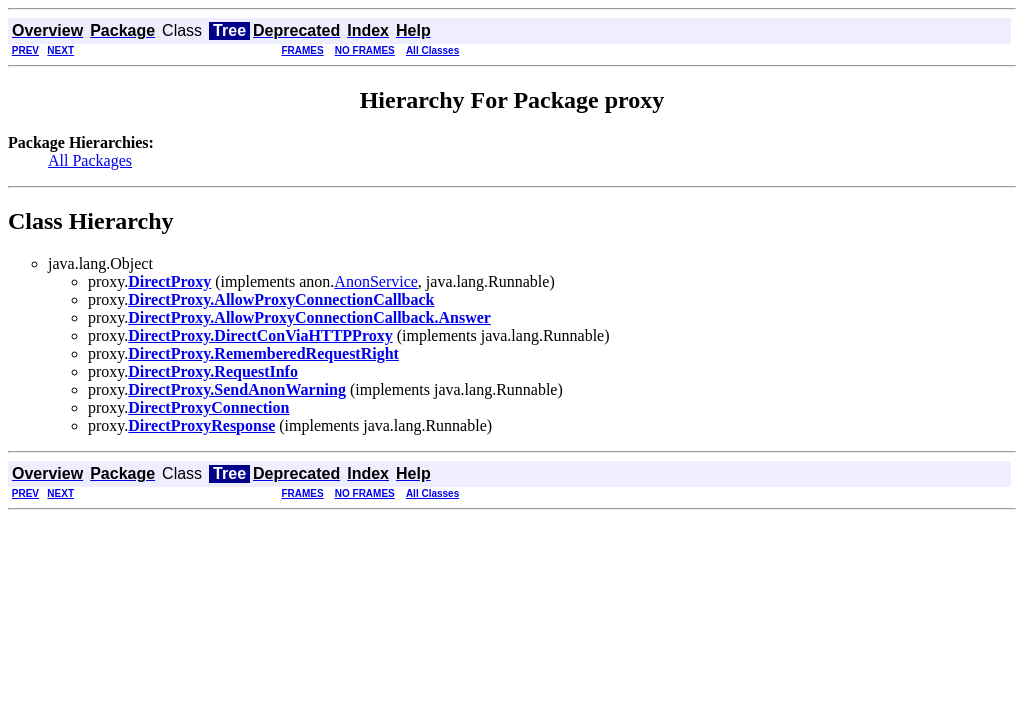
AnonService (376, 281)
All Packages (90, 160)
